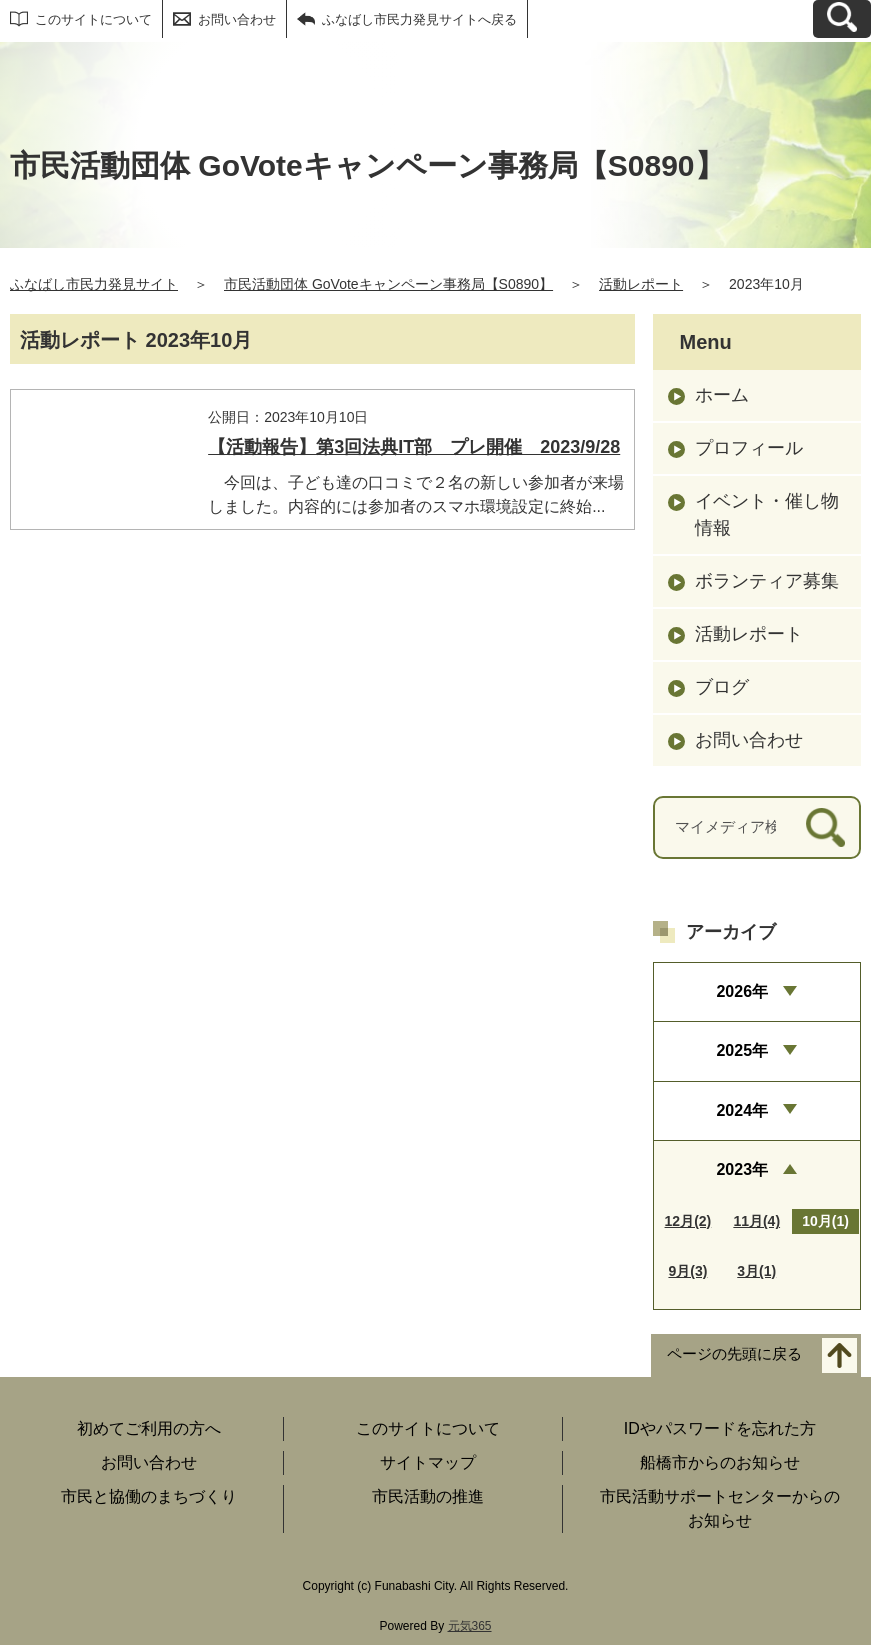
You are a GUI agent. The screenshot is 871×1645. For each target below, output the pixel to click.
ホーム (722, 395)
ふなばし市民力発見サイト (94, 284)
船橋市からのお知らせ (720, 1462)
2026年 (742, 991)
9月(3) (687, 1271)
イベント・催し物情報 (767, 514)
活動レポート (641, 284)
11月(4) (756, 1221)
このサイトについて (93, 19)
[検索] (825, 827)
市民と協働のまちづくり (149, 1496)
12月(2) (688, 1221)
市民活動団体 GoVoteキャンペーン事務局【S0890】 (388, 284)
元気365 (470, 1626)
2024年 (742, 1110)
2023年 (742, 1169)
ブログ (722, 687)
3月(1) (756, 1271)
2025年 (742, 1050)
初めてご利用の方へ (149, 1428)
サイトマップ (428, 1462)
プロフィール (749, 448)
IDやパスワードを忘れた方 (720, 1428)
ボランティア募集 (767, 581)
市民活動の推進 (428, 1496)
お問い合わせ (237, 19)
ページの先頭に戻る (734, 1354)
